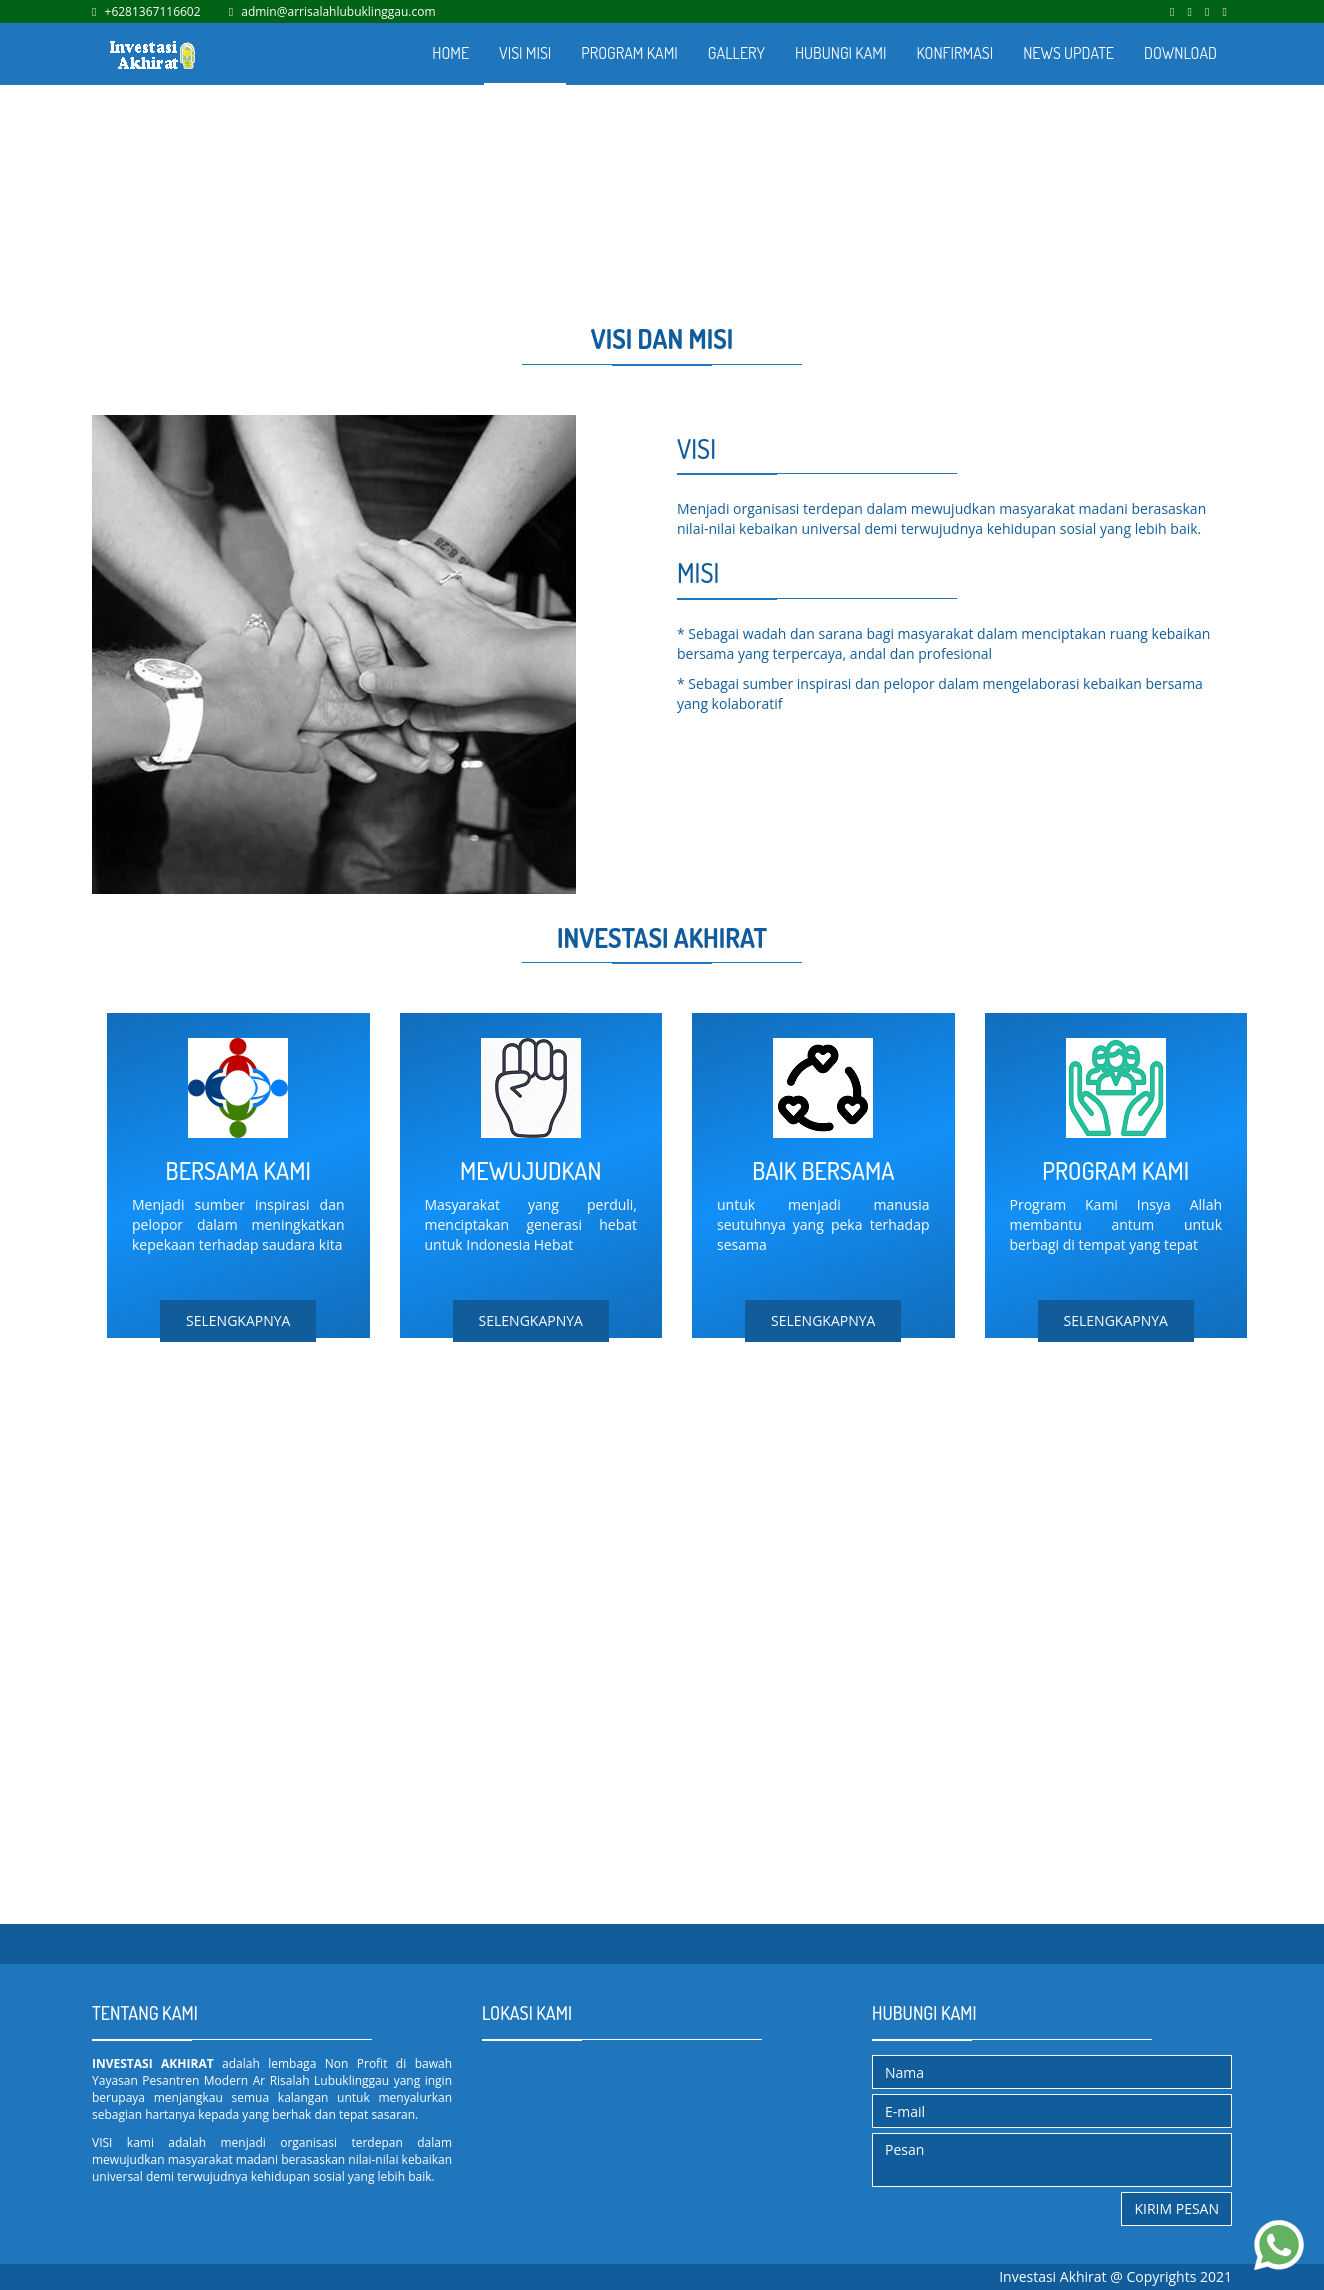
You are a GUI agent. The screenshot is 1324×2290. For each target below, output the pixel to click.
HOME (450, 53)
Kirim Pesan (1176, 2208)
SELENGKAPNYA (238, 1320)
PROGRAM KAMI (629, 53)
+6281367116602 (153, 11)
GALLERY (736, 53)
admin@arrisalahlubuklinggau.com (338, 11)
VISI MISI (525, 53)
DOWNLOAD (1180, 53)
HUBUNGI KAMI (840, 53)
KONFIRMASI (954, 53)
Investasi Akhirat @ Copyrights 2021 (1115, 2276)
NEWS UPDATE (1068, 53)
